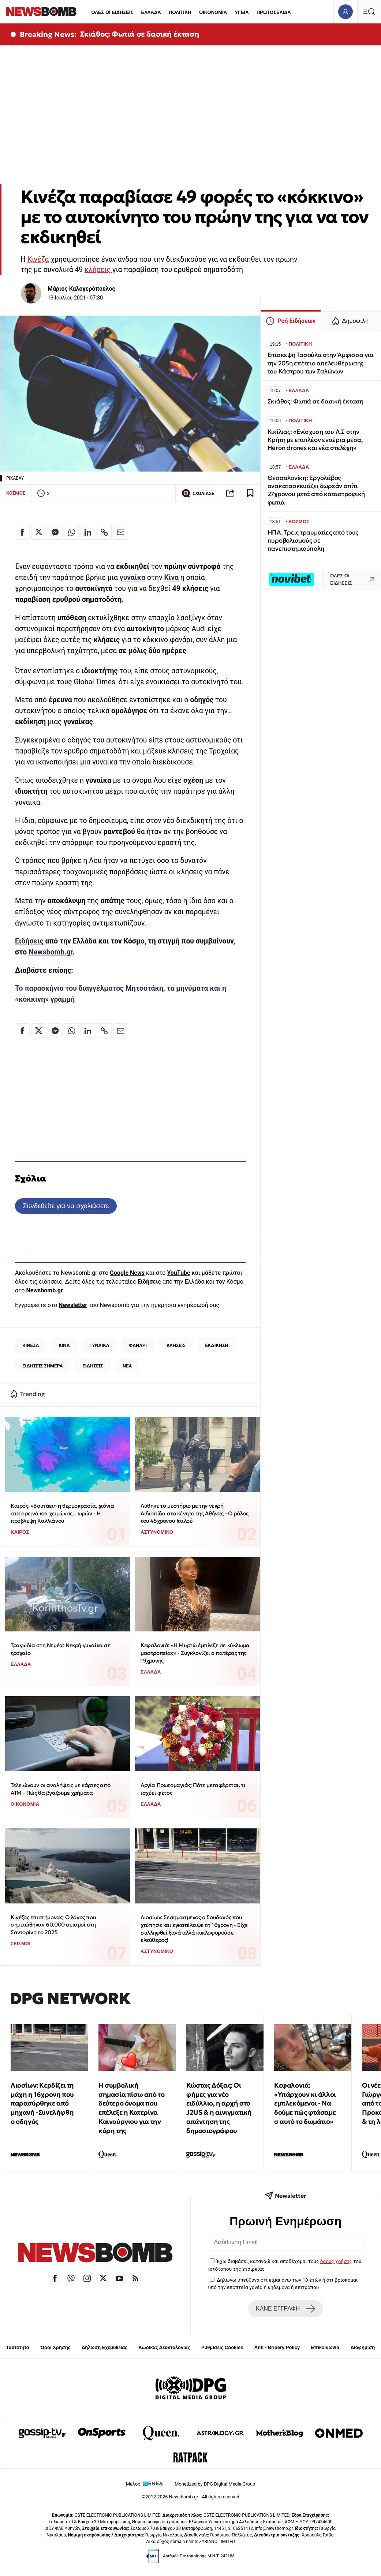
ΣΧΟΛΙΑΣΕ (198, 493)
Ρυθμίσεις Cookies (222, 2347)
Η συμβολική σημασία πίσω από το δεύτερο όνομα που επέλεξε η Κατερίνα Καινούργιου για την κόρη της (131, 2108)
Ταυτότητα (17, 2347)
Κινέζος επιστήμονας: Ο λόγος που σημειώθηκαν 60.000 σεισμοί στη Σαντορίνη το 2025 (53, 1925)
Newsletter (73, 1305)
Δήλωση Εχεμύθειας (104, 2347)
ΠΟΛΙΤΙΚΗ (180, 12)
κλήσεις (98, 269)
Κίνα (171, 577)
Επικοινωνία (325, 2347)
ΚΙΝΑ (64, 1345)
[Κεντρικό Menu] (369, 11)
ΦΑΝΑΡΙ (138, 1345)
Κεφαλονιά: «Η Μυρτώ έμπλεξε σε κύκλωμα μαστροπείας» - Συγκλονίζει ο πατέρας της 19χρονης (195, 1653)
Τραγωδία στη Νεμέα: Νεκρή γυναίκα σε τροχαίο (61, 1649)
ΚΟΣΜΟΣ (15, 493)
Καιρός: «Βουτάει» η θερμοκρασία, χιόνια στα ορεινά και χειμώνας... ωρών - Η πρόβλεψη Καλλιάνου (62, 1513)
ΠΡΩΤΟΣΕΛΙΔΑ (274, 12)
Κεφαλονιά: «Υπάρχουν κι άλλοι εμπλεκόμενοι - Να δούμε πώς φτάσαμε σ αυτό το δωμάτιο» (305, 2103)
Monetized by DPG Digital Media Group (215, 2484)
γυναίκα (132, 577)
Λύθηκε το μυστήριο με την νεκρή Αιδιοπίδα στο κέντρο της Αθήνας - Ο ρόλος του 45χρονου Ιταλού (195, 1513)
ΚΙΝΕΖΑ (30, 1345)
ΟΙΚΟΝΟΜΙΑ (213, 12)
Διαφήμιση (363, 2347)
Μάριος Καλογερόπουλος (81, 288)
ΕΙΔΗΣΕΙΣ (92, 1366)
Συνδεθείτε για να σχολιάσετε (66, 1206)
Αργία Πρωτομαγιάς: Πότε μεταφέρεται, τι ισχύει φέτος (193, 1789)
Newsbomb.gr (51, 952)
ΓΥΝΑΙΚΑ (99, 1345)
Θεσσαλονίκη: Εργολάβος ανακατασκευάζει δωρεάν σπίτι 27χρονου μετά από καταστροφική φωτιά (316, 490)
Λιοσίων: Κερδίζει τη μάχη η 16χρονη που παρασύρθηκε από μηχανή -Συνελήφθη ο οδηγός (42, 2103)
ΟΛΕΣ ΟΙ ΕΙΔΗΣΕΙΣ (112, 12)
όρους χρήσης (336, 2261)
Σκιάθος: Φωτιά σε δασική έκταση (139, 34)
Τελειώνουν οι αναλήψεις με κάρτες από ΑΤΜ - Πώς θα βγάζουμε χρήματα (60, 1789)
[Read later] (250, 493)
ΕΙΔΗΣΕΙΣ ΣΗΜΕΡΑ (42, 1366)
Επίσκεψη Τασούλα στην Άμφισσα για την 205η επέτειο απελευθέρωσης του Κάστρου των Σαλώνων (321, 363)
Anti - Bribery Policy (277, 2347)
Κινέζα (38, 259)
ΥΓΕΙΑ (242, 12)
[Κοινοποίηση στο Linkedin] (88, 532)
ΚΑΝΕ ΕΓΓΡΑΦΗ (285, 2308)
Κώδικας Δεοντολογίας (164, 2347)
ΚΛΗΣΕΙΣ (176, 1345)
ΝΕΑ (127, 1366)
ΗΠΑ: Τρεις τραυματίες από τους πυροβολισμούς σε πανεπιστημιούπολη (313, 540)
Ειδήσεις (29, 941)
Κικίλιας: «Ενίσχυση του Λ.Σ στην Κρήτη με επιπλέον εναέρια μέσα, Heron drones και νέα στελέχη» (315, 440)
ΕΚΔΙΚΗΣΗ (216, 1345)
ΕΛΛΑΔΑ (151, 12)
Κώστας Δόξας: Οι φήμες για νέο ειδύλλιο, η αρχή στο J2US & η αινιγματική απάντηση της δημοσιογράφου (219, 2108)
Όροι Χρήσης (55, 2347)
